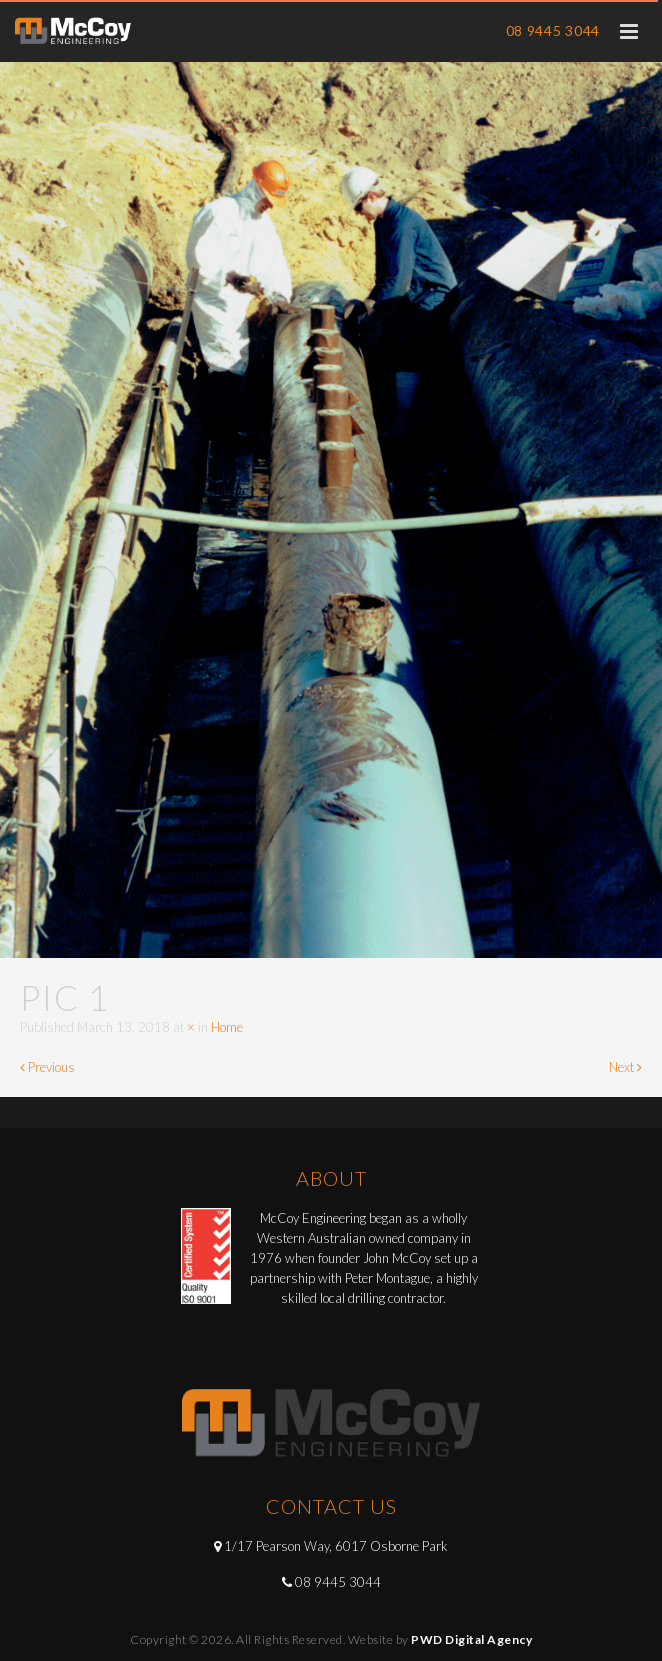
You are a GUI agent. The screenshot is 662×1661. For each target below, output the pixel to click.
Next (625, 1067)
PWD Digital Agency (471, 1639)
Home (227, 1027)
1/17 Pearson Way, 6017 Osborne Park (336, 1546)
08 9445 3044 (553, 30)
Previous (47, 1067)
